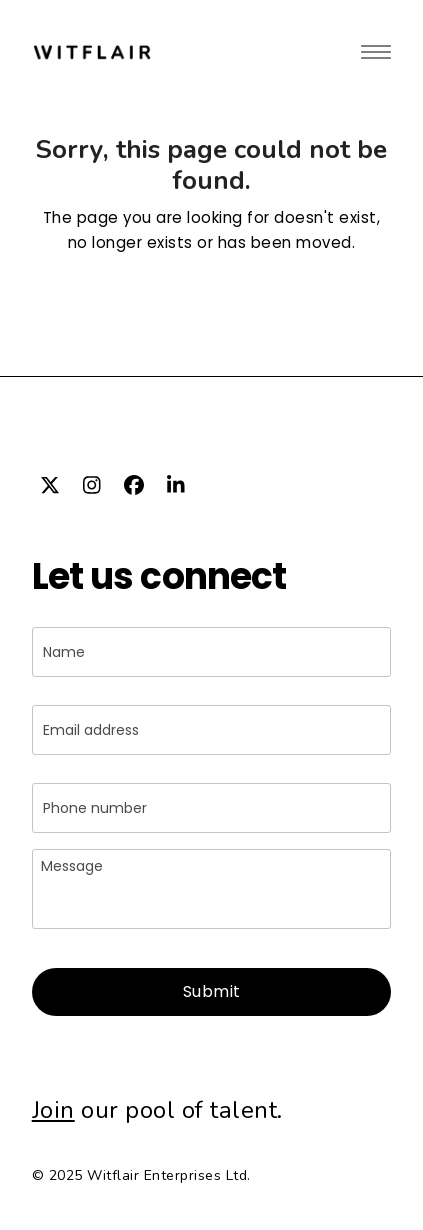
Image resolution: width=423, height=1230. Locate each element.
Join (53, 1110)
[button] (376, 51)
